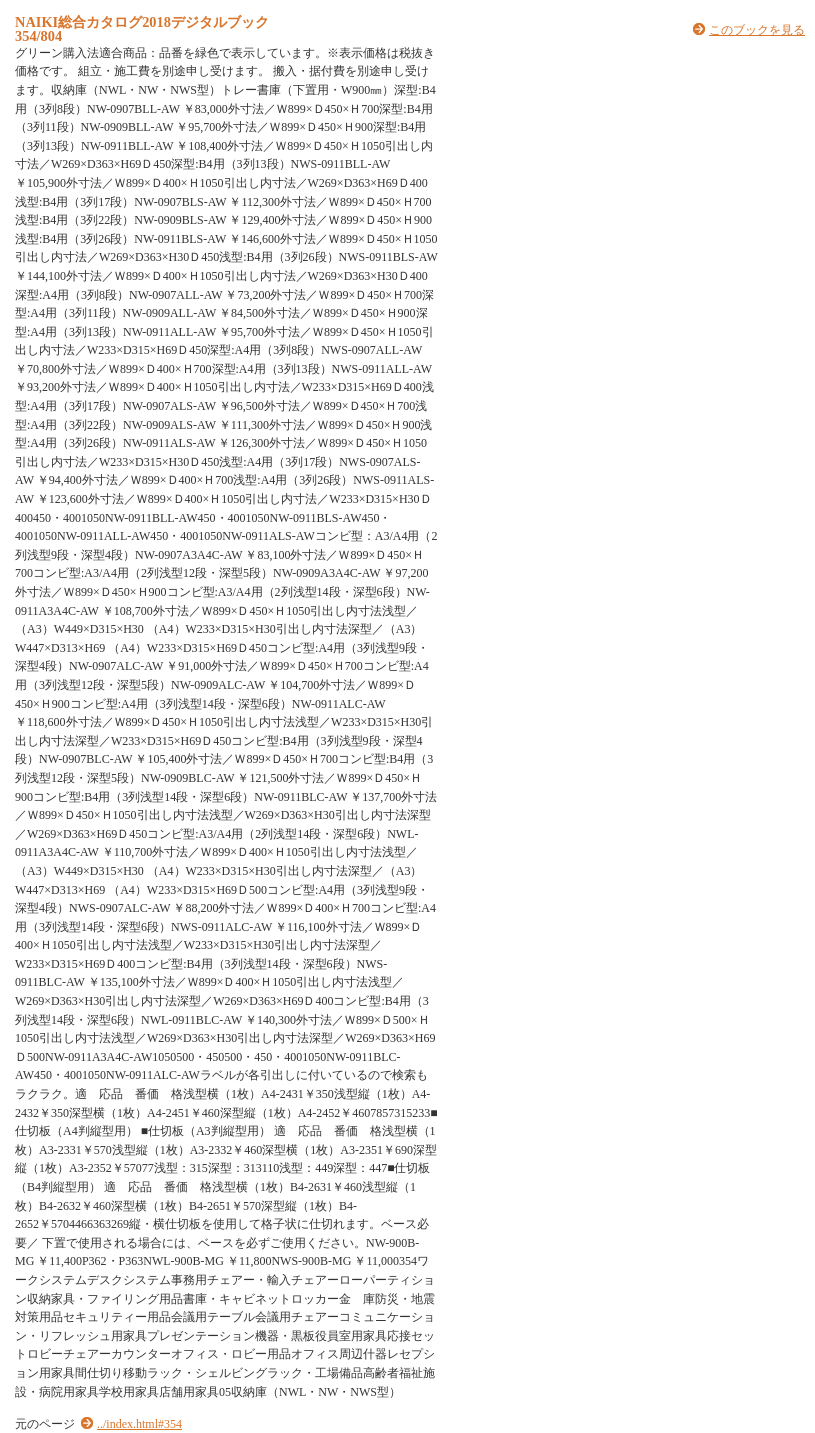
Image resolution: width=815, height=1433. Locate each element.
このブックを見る (757, 30)
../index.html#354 (139, 1424)
